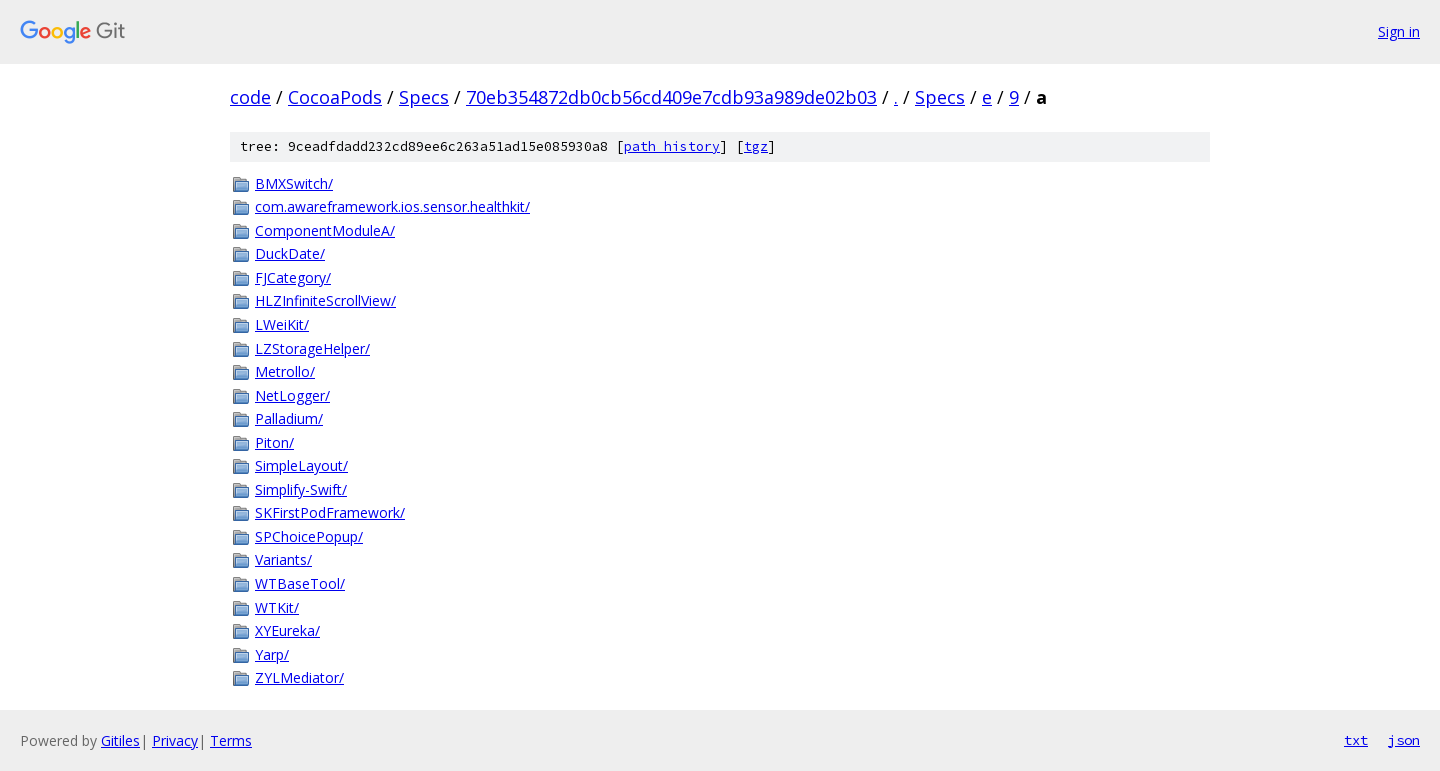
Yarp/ (272, 654)
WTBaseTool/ (300, 583)
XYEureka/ (287, 630)
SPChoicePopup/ (309, 536)
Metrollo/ (285, 371)
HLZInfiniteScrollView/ (325, 300)
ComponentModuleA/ (325, 230)
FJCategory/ (293, 277)
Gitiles (120, 740)
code (250, 97)
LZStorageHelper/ (312, 348)
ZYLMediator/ (299, 677)
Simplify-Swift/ (301, 489)
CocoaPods (335, 97)
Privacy (175, 740)
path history (672, 146)
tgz (756, 146)
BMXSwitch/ (294, 183)
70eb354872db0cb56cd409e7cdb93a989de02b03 (671, 97)
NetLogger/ (292, 395)
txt (1356, 740)
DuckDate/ (290, 253)
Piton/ (274, 442)
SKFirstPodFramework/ (330, 512)
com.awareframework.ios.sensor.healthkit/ (392, 206)
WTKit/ (277, 607)
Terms (231, 740)
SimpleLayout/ (301, 465)
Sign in (1399, 31)
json (1404, 740)
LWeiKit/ (282, 324)
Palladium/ (289, 418)
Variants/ (283, 559)
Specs (424, 97)
